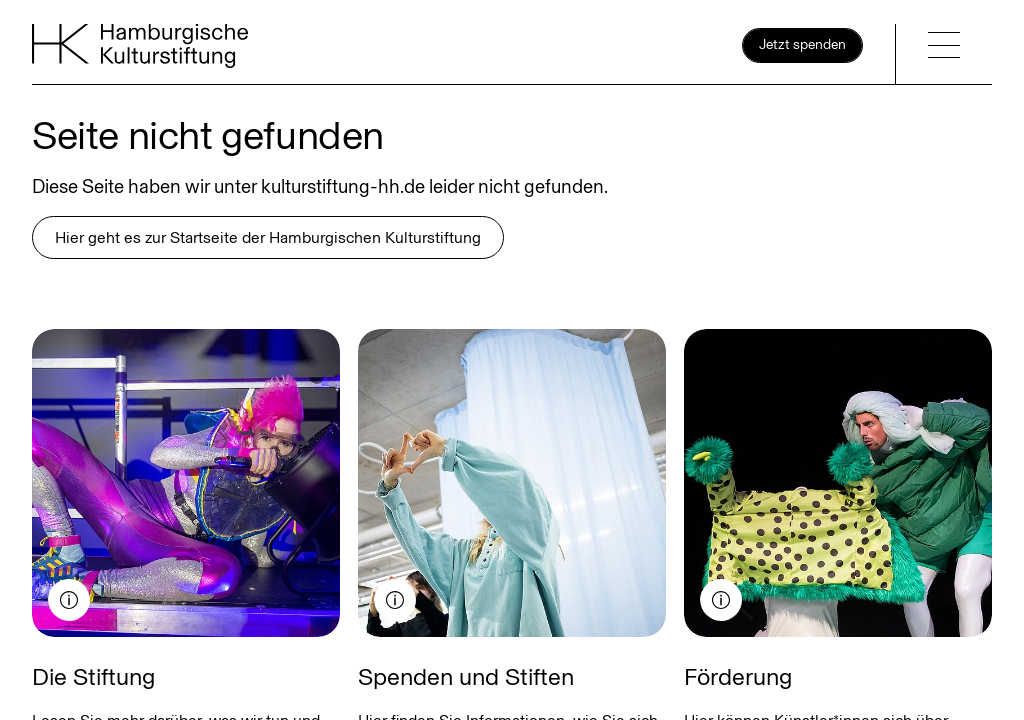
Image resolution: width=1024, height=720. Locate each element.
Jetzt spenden (802, 44)
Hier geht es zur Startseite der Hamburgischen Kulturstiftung (268, 237)
